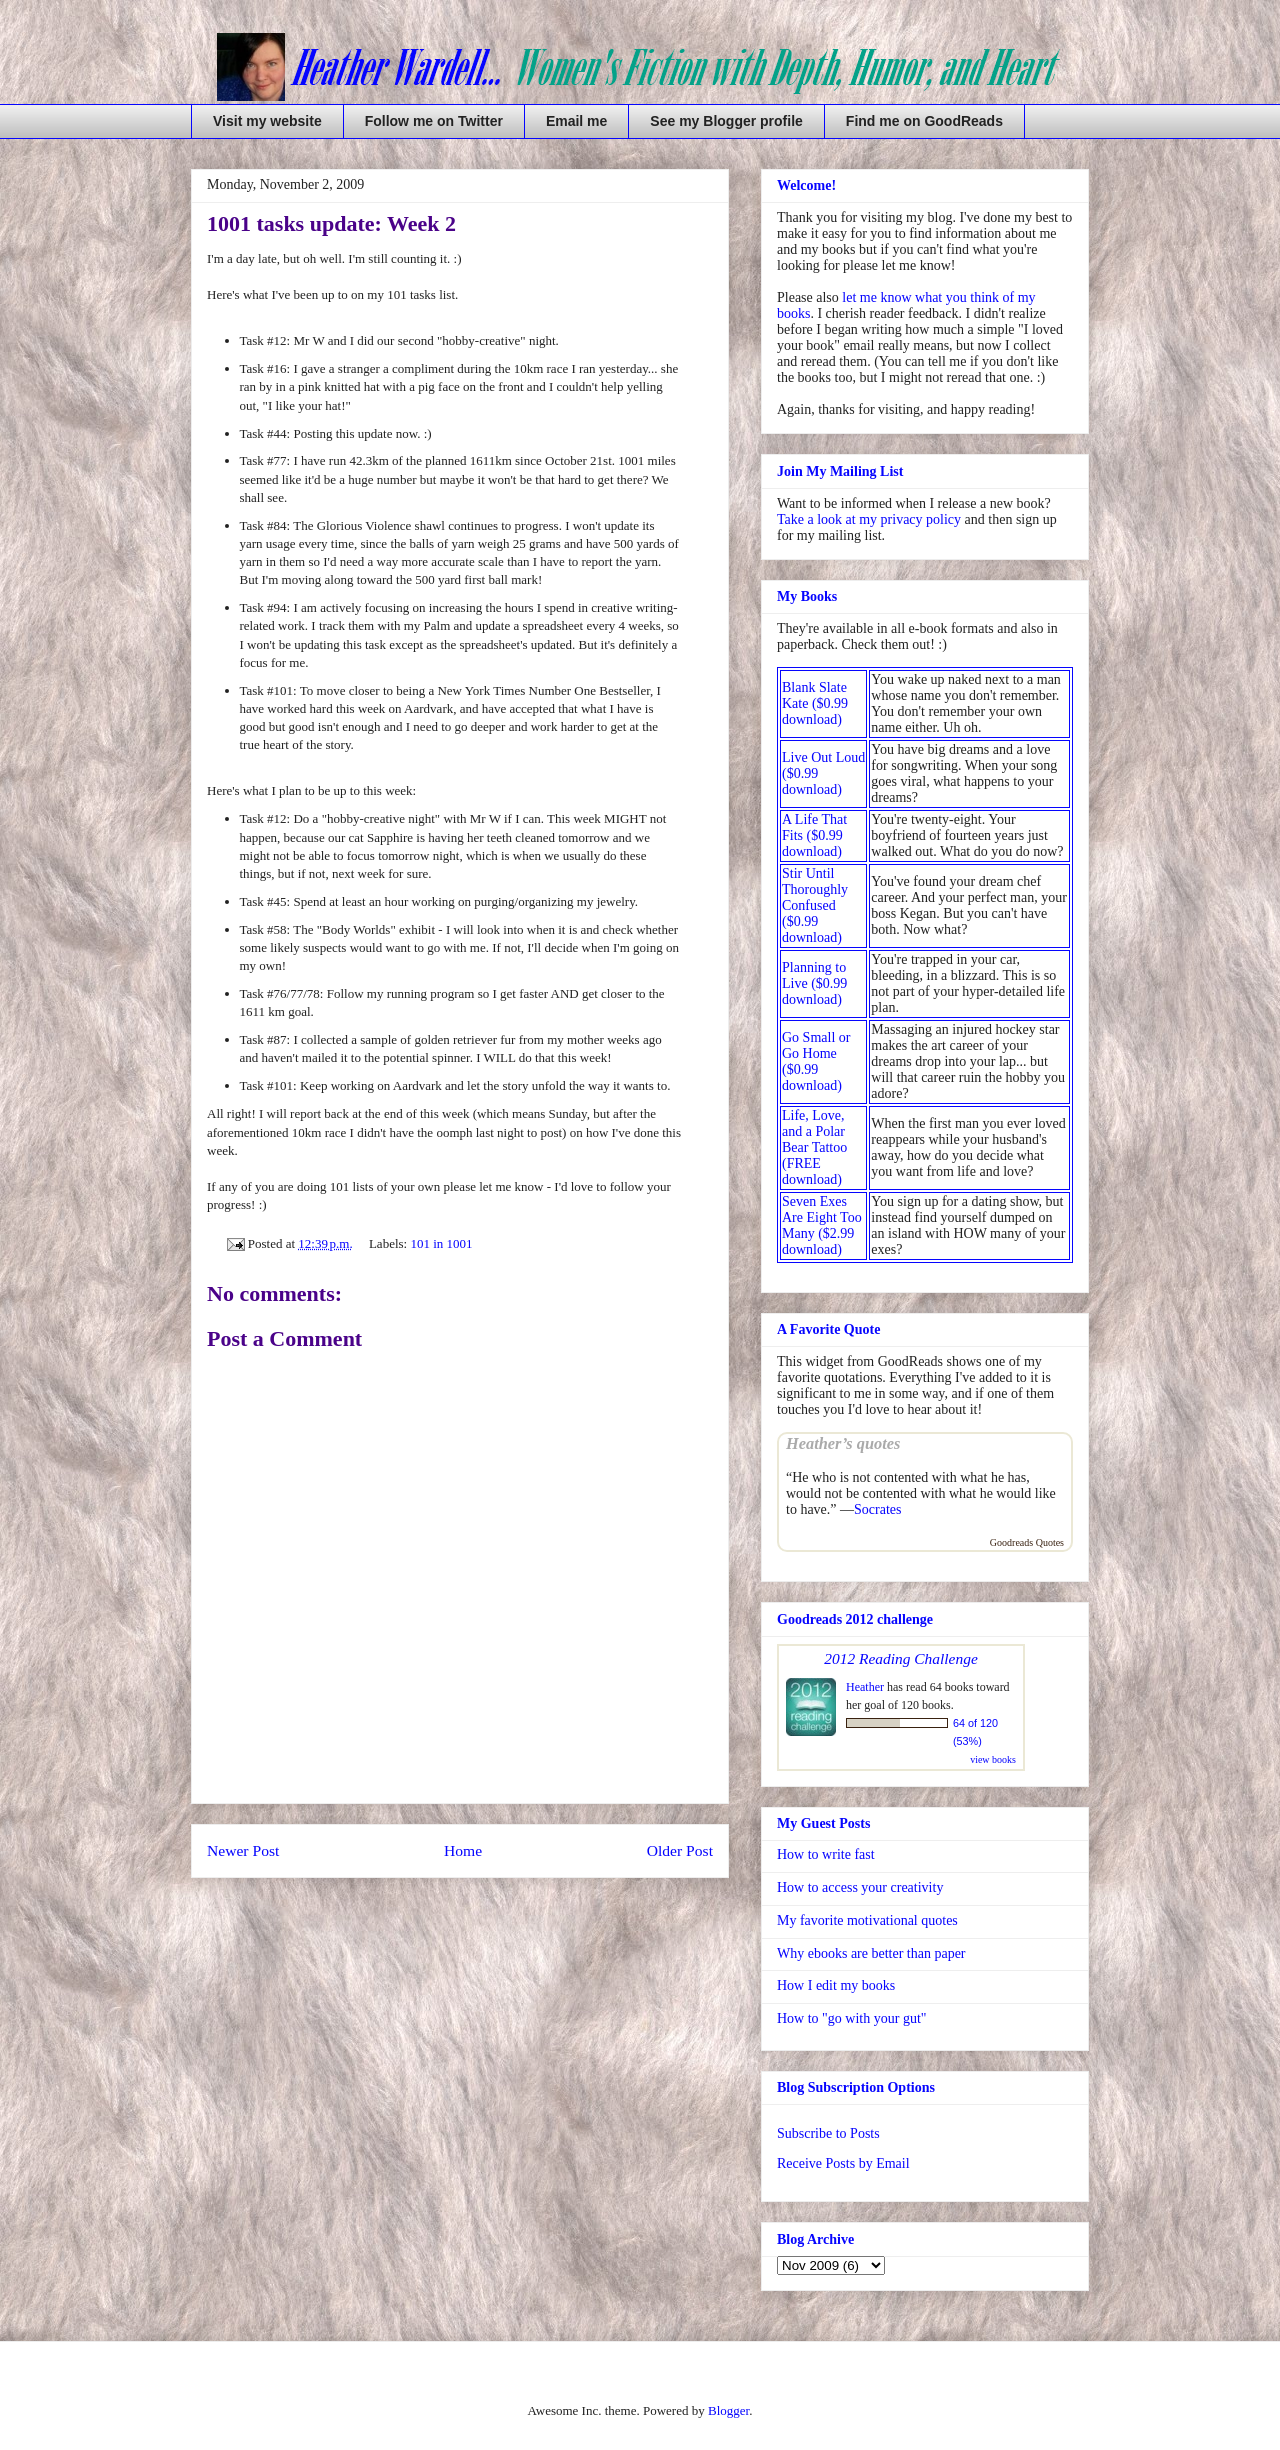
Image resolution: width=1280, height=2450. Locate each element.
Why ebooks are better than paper (871, 1953)
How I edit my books (836, 1985)
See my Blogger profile (726, 121)
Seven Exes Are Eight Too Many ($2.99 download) (822, 1225)
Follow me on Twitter (434, 121)
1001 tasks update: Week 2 (331, 223)
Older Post (680, 1850)
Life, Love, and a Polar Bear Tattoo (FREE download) (814, 1147)
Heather (865, 1687)
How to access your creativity (860, 1887)
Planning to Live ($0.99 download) (814, 983)
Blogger (728, 2410)
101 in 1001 (441, 1243)
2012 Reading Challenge (901, 1658)
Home (463, 1850)
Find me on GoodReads (924, 121)
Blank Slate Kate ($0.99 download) (815, 703)
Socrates (877, 1509)
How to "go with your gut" (851, 2018)
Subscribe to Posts (828, 2133)
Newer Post (243, 1850)
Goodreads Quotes (1027, 1542)
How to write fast (826, 1854)
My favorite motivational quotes (867, 1920)
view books (993, 1759)
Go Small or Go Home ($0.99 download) (816, 1061)
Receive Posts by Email (843, 2163)
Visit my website (267, 121)
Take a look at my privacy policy (869, 519)
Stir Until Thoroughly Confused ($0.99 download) (815, 905)
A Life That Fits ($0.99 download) (814, 835)
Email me (576, 121)
